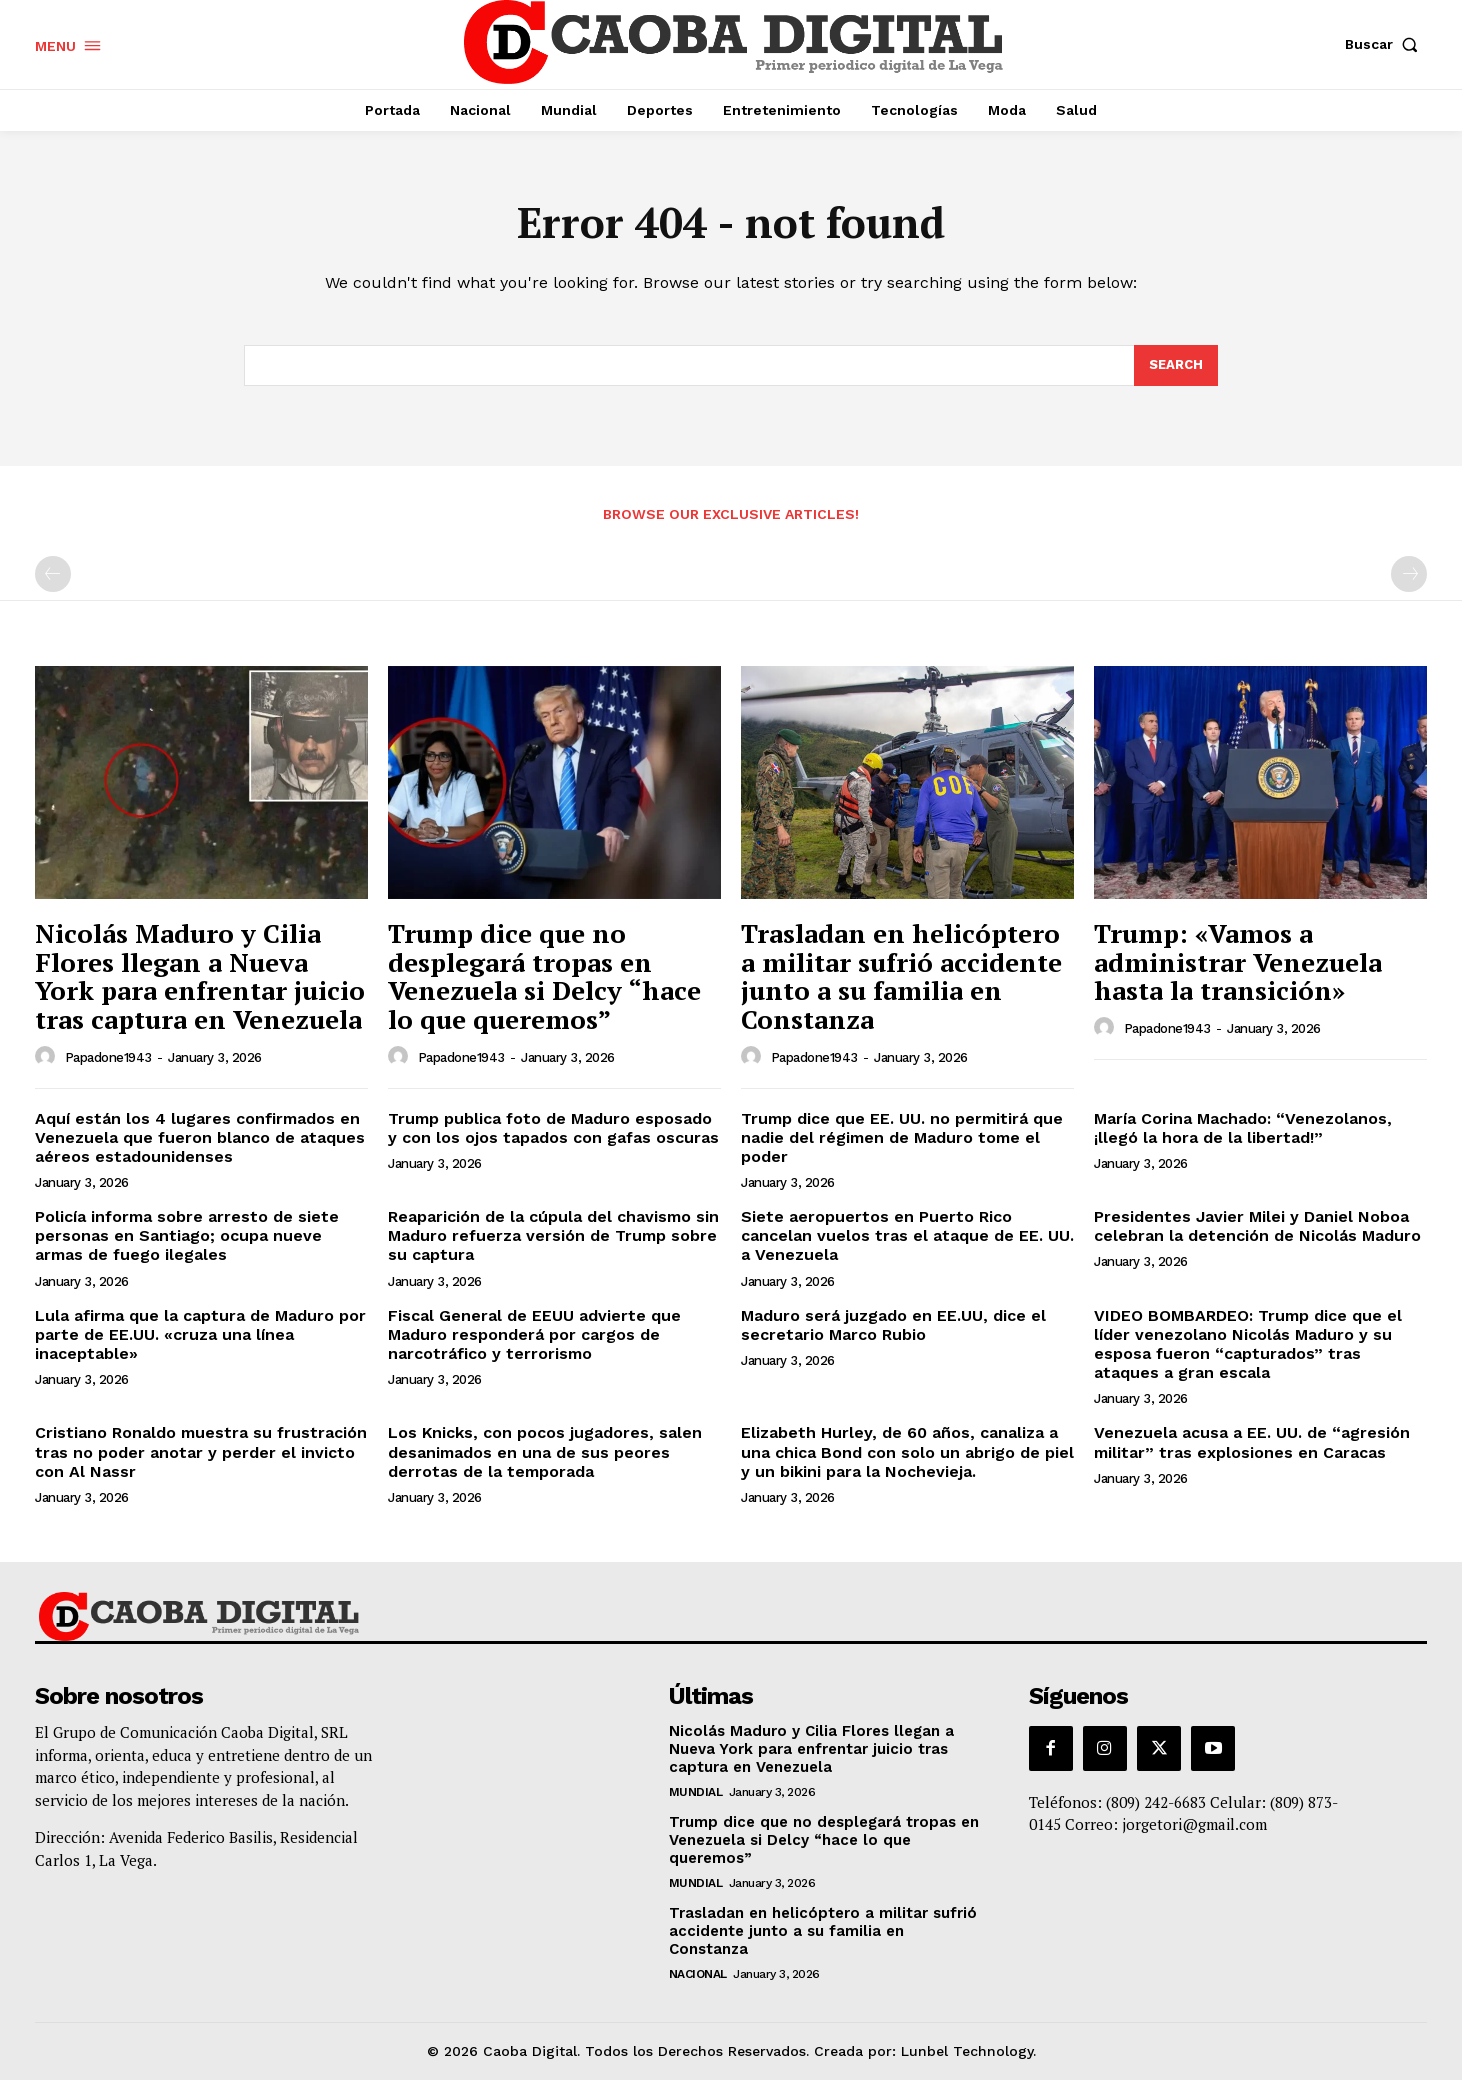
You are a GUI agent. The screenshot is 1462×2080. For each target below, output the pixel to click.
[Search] (1176, 366)
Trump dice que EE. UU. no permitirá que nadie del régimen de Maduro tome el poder (902, 1137)
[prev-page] (53, 574)
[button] (1386, 44)
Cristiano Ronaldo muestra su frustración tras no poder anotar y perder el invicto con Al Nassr (201, 1451)
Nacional (698, 1974)
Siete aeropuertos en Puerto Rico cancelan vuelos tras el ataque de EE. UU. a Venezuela (907, 1235)
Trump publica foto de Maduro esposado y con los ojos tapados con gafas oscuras (553, 1128)
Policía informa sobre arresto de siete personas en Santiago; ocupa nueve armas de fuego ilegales (187, 1235)
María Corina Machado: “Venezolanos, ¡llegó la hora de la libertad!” (1243, 1128)
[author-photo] (48, 1057)
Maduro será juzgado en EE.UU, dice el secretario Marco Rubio (893, 1325)
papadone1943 (108, 1057)
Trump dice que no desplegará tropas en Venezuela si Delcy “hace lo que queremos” (544, 976)
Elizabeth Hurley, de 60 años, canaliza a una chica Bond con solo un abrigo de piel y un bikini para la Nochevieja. (907, 1451)
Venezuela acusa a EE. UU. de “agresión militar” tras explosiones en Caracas (1252, 1442)
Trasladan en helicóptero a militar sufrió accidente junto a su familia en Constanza (901, 976)
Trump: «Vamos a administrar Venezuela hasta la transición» (1238, 961)
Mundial (696, 1792)
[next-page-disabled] (1409, 574)
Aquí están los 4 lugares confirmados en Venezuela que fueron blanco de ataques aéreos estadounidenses (200, 1137)
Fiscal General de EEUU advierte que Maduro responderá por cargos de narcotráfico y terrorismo (534, 1334)
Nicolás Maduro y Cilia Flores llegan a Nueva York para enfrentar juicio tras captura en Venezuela (200, 976)
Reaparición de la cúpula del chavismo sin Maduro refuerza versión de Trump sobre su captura (553, 1235)
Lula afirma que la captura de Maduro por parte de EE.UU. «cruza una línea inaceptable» (200, 1334)
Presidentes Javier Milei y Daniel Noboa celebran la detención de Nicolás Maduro (1257, 1226)
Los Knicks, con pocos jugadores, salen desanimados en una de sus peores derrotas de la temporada (545, 1451)
